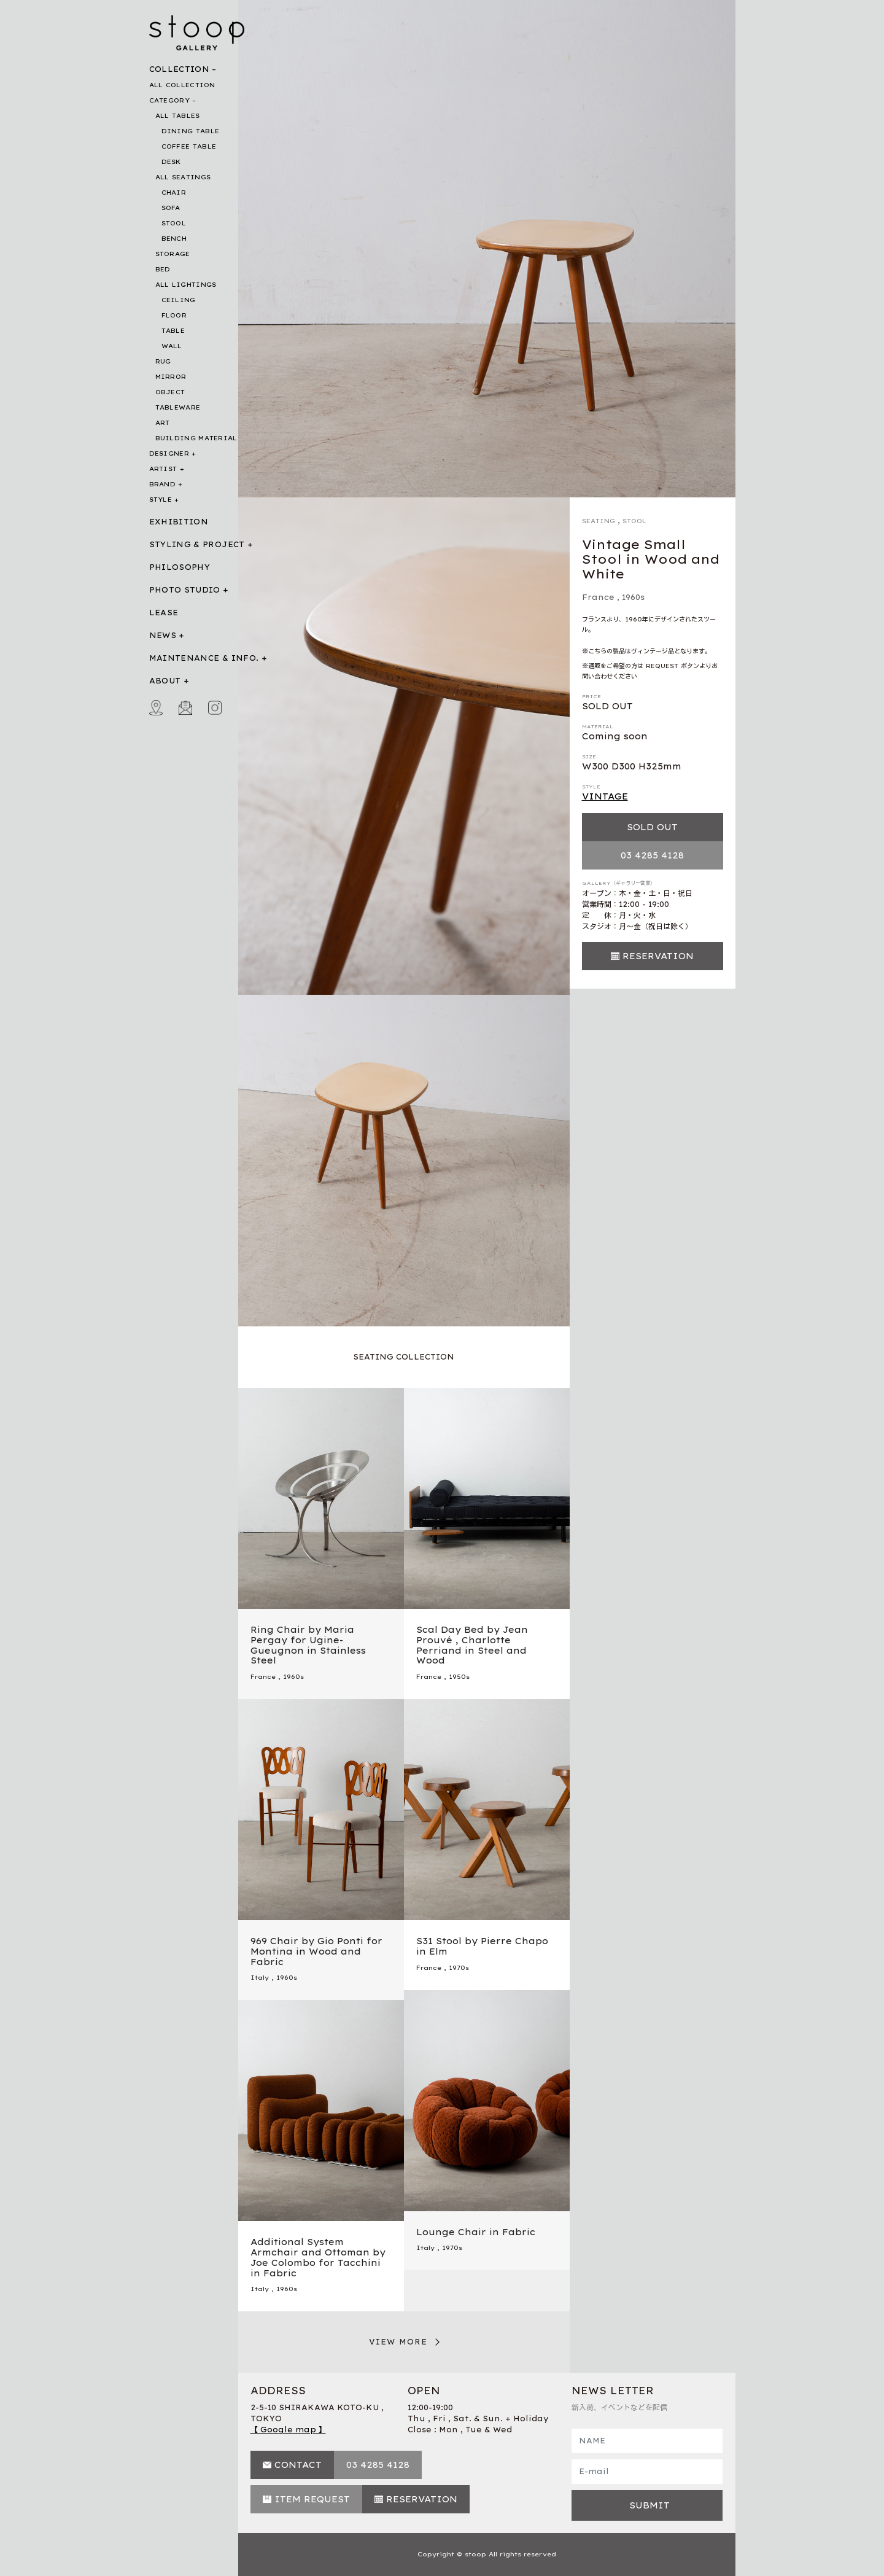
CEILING (178, 300)
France (598, 597)
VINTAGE (605, 796)
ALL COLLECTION (182, 85)
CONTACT (298, 2464)
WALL (171, 346)
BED (163, 269)
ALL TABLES (177, 116)
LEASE (164, 612)
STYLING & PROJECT (197, 544)
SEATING (598, 521)
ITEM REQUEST (312, 2499)
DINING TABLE (190, 131)
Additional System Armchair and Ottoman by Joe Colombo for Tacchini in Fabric (318, 2257)
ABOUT (165, 680)
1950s (459, 1677)
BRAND (162, 484)
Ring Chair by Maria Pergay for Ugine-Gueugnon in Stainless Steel (308, 1645)
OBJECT (170, 392)
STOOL (174, 223)
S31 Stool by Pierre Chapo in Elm (482, 1946)
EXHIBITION (179, 521)
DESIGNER (169, 453)
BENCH (174, 239)
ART (162, 423)
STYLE (161, 500)
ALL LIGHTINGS (186, 285)
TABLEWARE (178, 407)
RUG (163, 361)
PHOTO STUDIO (184, 589)
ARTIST (163, 469)
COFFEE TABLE (189, 146)
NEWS (162, 635)
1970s (459, 1968)
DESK (171, 162)
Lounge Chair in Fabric (475, 2232)
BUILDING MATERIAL (196, 438)
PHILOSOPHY (180, 567)
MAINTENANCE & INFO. (204, 658)
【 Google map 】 (288, 2429)
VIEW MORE (398, 2341)
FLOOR (174, 315)
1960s (633, 597)
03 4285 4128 (652, 855)
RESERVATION (658, 956)
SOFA (170, 208)
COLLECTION (179, 69)
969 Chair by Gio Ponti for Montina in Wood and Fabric (316, 1951)
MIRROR (171, 377)
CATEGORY (169, 100)
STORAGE (172, 254)
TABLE (173, 331)
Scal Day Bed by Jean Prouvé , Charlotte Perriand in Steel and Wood (472, 1645)
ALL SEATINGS (183, 177)
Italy (259, 1978)
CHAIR (174, 193)
